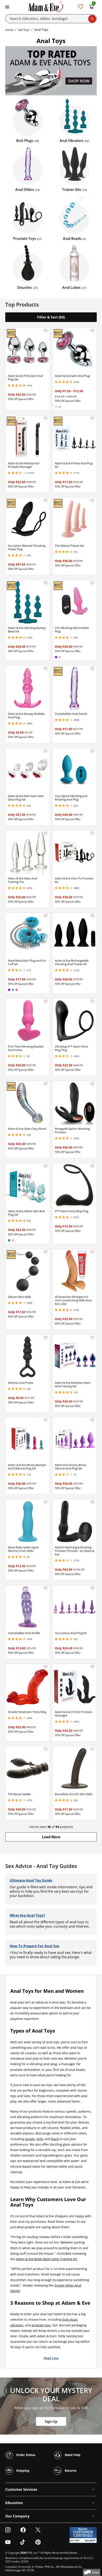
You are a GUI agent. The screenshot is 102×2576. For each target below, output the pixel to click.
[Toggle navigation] (7, 6)
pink (39, 2139)
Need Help (67, 2455)
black (55, 2139)
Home (9, 30)
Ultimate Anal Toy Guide (31, 1880)
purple (30, 2139)
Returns (65, 2471)
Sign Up (51, 2421)
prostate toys (41, 2325)
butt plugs (70, 2319)
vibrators (16, 2325)
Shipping (17, 2471)
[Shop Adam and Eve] (51, 71)
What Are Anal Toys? (27, 1915)
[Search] (51, 18)
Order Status (20, 2455)
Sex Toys (23, 30)
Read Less (51, 2358)
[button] (51, 1836)
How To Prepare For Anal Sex (34, 1946)
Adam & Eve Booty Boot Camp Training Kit (46, 2259)
